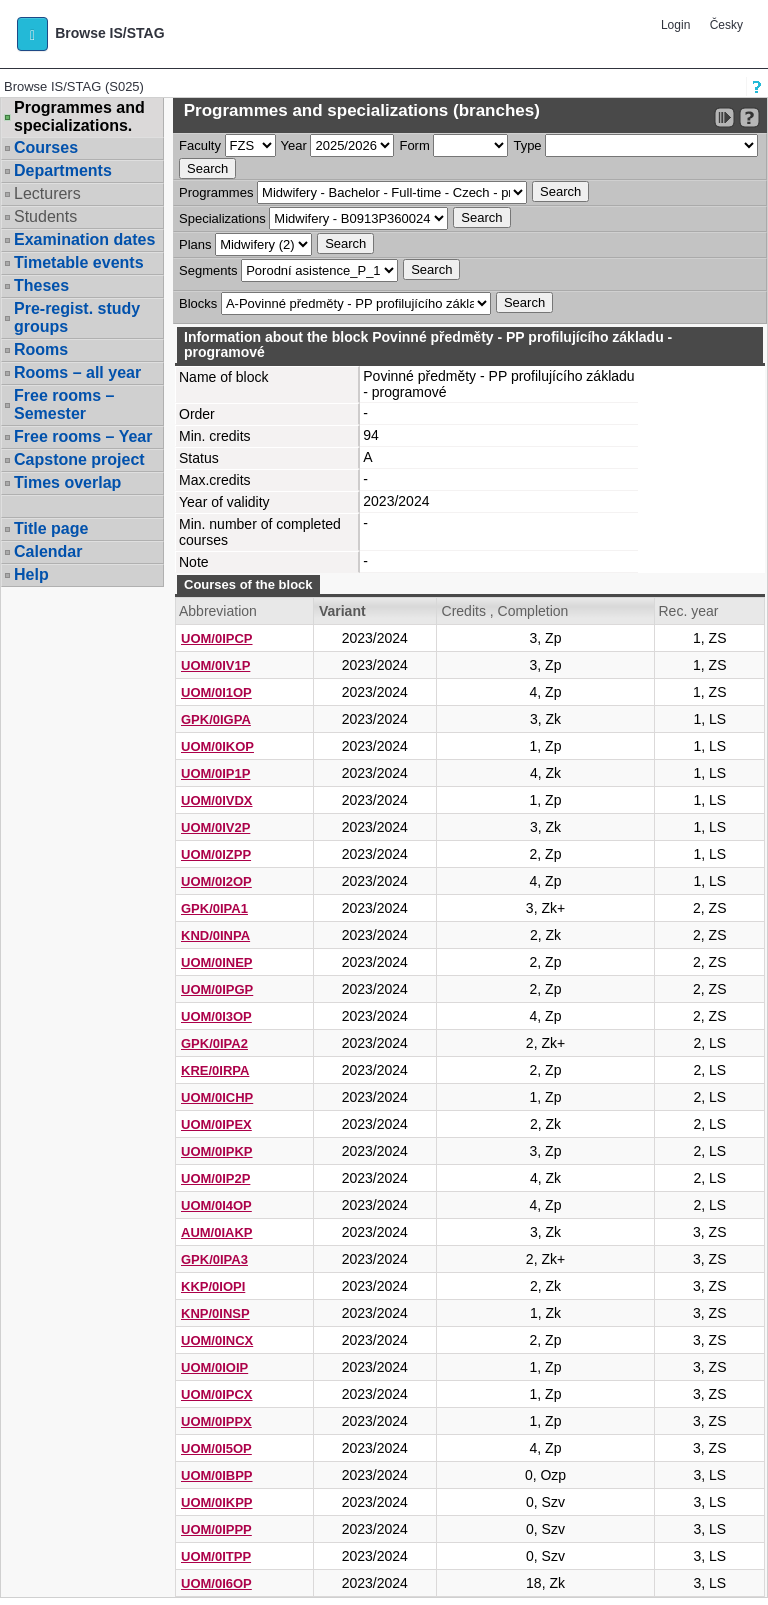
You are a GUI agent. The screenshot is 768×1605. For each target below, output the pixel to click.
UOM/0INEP (217, 962)
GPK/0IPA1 (214, 908)
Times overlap (67, 482)
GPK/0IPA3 (214, 1259)
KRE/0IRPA (215, 1070)
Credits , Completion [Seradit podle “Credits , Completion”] (505, 611)
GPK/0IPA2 (214, 1043)
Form (414, 145)
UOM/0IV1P (215, 665)
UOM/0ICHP (217, 1097)
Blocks (198, 303)
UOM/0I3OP (216, 1016)
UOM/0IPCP (217, 638)
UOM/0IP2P (215, 1178)
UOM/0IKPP (217, 1502)
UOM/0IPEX (216, 1124)
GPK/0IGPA (216, 719)
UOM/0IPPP (216, 1529)
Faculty (200, 145)
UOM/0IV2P (215, 827)
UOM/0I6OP (216, 1583)
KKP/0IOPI (213, 1286)
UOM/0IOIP (214, 1367)
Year (294, 145)
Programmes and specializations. (79, 117)
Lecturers (47, 193)
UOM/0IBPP (217, 1475)
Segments (208, 270)
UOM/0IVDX (217, 800)
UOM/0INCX (217, 1340)
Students (45, 216)
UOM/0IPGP (217, 989)
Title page (51, 528)
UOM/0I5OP (216, 1448)
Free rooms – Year (83, 436)
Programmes (216, 192)
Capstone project (79, 459)
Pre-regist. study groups (77, 317)
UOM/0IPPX (216, 1421)
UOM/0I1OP (216, 692)
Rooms (41, 349)
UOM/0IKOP (217, 746)
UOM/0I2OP (216, 881)
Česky (726, 25)
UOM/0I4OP (216, 1205)
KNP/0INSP (215, 1313)
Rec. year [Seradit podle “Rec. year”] (688, 611)
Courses (46, 147)
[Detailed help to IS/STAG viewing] (749, 117)
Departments (63, 170)
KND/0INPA (215, 935)
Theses (41, 285)
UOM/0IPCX (217, 1394)
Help (31, 574)
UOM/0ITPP (216, 1556)
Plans (195, 244)
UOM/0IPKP (217, 1151)
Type (527, 145)
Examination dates (84, 239)
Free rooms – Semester (64, 404)
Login (675, 25)
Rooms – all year (77, 372)
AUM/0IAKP (217, 1232)
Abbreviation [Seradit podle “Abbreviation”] (218, 611)
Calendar (48, 551)
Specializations (222, 218)
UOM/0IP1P (215, 773)
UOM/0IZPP (216, 854)
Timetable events (79, 262)
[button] (32, 34)
